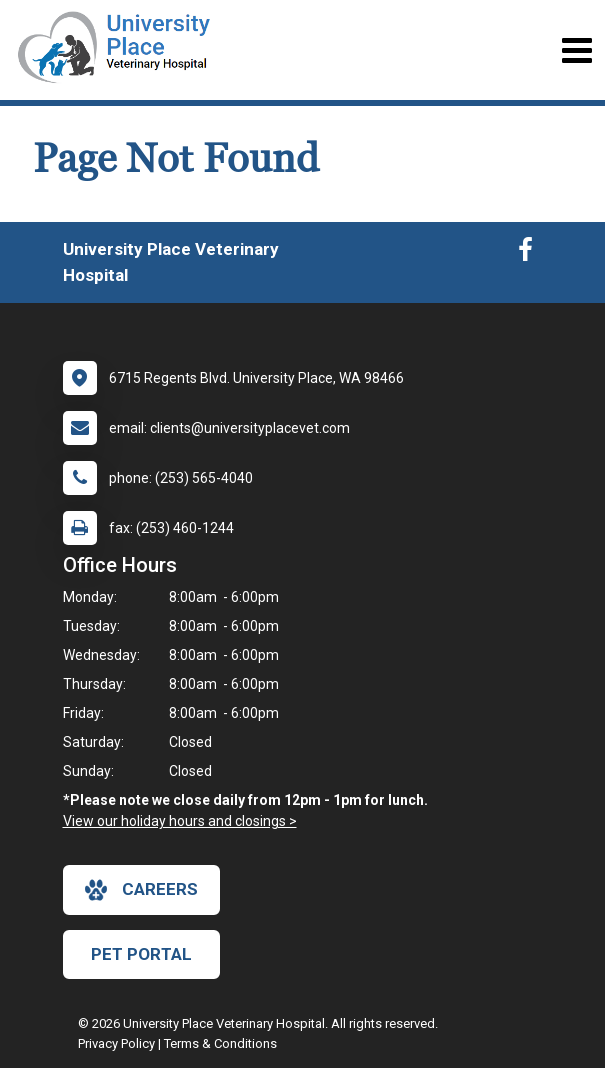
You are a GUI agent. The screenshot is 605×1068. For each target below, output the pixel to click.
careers (141, 890)
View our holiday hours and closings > (180, 821)
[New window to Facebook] (525, 254)
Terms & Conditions (220, 1043)
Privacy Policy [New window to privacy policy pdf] (116, 1043)
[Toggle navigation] (576, 50)
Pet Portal (141, 954)
